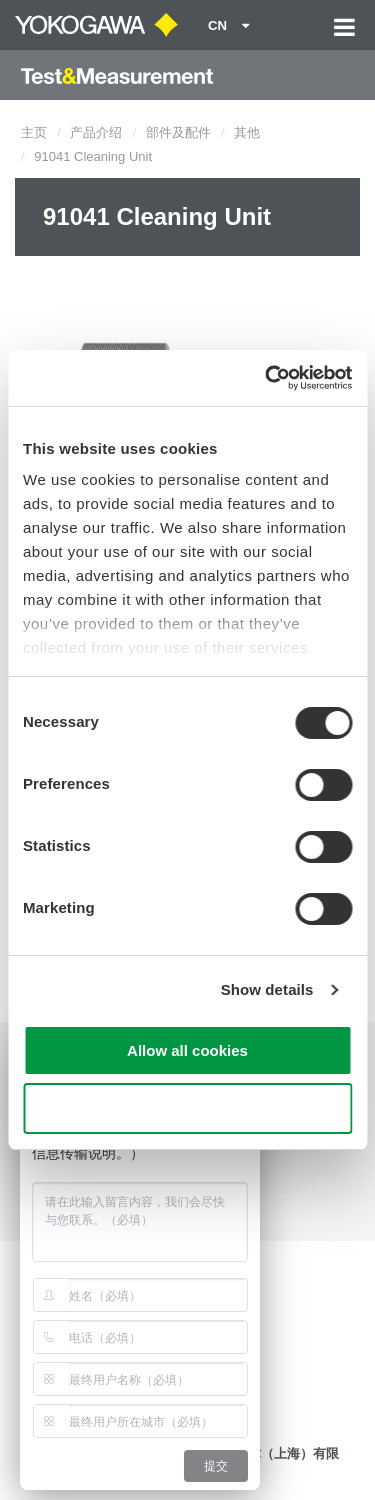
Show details (267, 989)
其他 (247, 132)
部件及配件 (178, 132)
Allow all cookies (187, 1050)
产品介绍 (96, 132)
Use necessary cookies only (187, 1108)
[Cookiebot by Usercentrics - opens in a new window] (267, 378)
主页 (34, 132)
